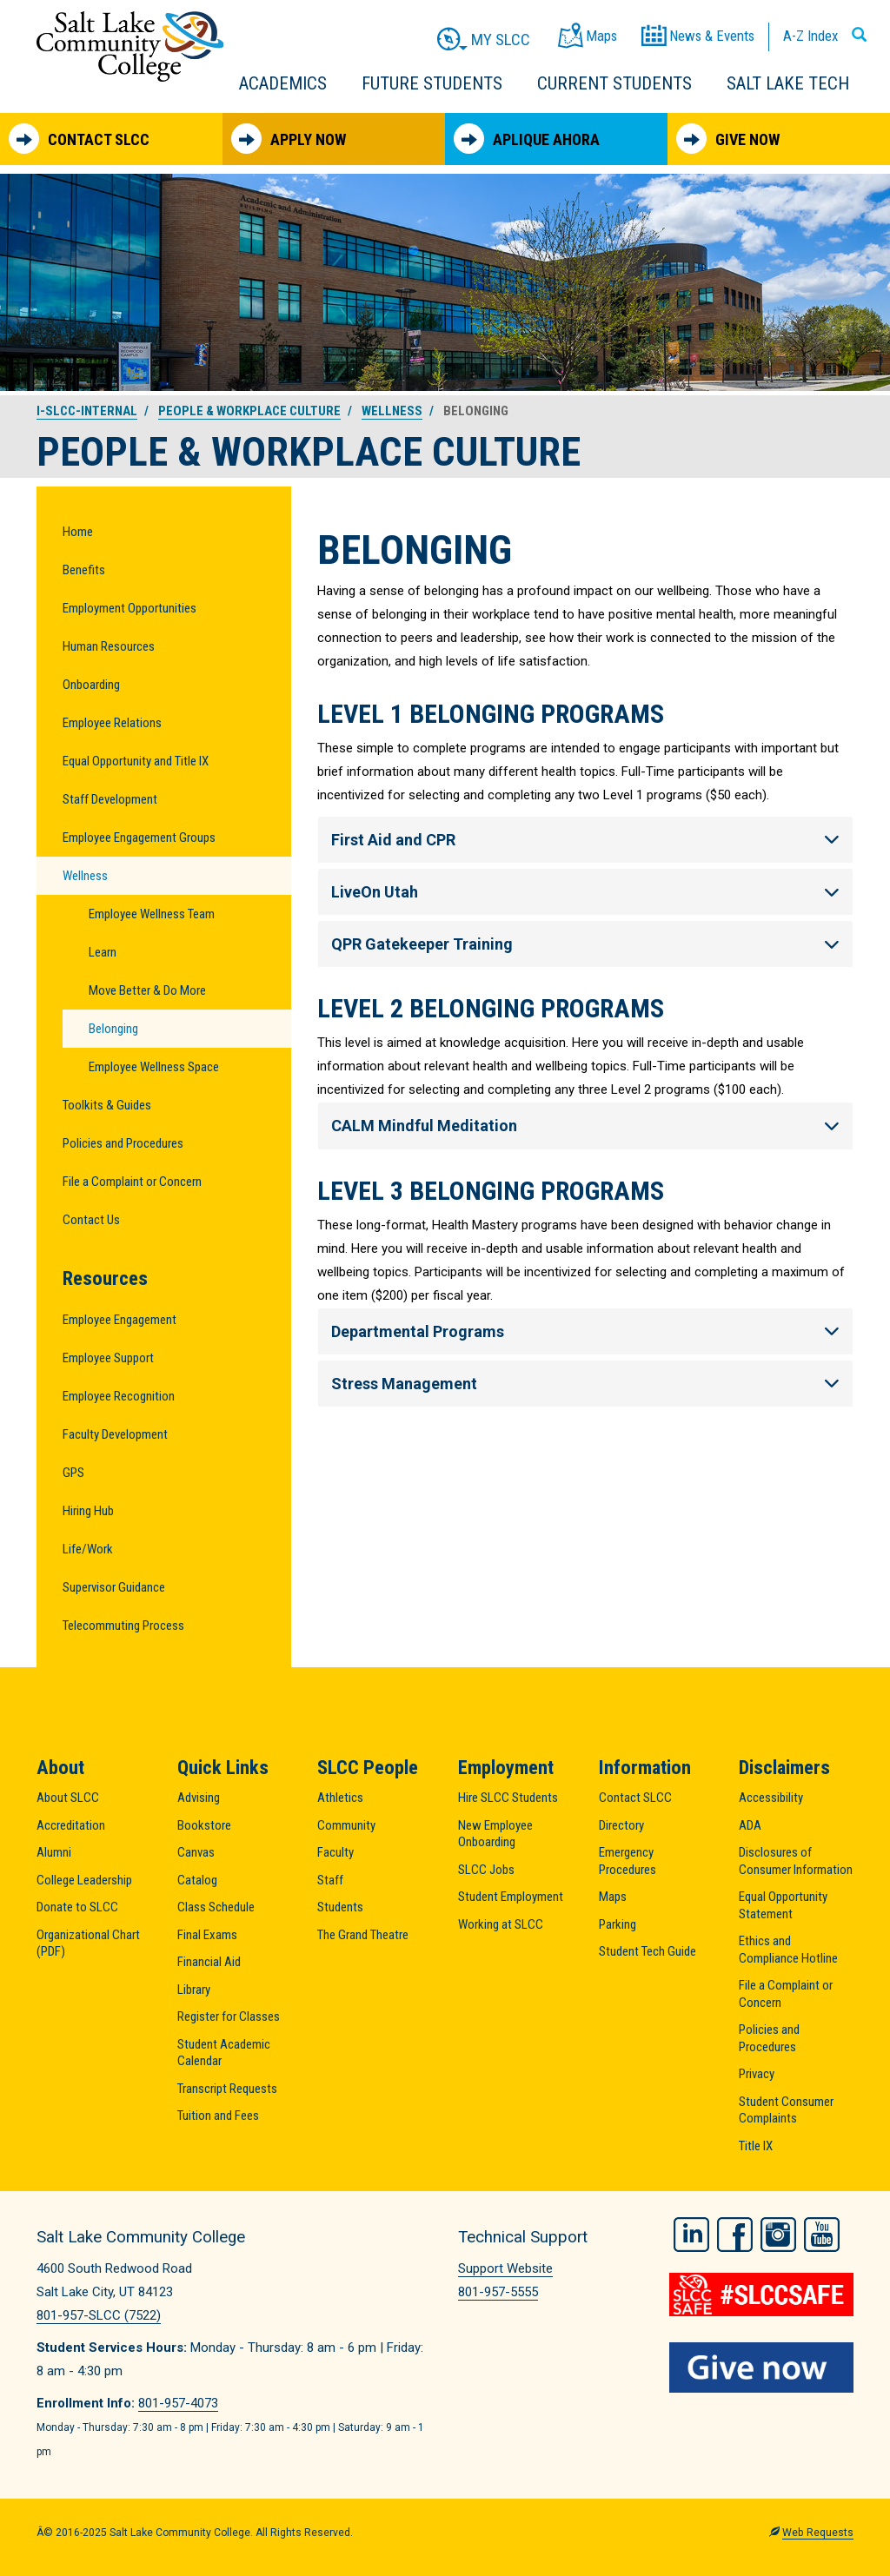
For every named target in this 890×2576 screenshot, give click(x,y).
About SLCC (68, 1797)
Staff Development (110, 799)
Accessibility (771, 1797)
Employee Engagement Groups (139, 837)
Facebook (735, 2234)
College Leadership (84, 1880)
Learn (102, 952)
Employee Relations (112, 723)
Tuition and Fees (218, 2115)
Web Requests (817, 2532)
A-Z (810, 35)
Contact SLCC (79, 138)
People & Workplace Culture (249, 411)
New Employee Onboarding (495, 1834)
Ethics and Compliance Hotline (788, 1949)
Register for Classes (228, 2016)
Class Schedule (216, 1907)
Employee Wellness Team (152, 914)
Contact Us (91, 1220)
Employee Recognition (119, 1396)
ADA (750, 1825)
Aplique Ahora (527, 138)
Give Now (728, 138)
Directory (621, 1825)
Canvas (196, 1852)
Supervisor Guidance (114, 1587)
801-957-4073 (178, 2403)
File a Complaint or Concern (132, 1181)
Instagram (778, 2234)
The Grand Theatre (362, 1935)
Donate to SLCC (77, 1907)
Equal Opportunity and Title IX (136, 761)
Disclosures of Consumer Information (796, 1860)
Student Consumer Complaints (786, 2110)
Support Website (505, 2268)
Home (78, 532)
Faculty (335, 1852)
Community (346, 1825)
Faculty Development (115, 1434)
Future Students (432, 83)
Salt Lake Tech (788, 83)
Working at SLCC (500, 1924)
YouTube (822, 2234)
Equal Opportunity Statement (783, 1905)
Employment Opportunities (129, 608)
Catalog (197, 1880)
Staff (330, 1880)
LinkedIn (691, 2234)
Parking (617, 1924)
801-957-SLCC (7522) (99, 2315)
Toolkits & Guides (107, 1105)
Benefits (84, 570)
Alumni (54, 1852)
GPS (73, 1472)
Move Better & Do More (147, 990)
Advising (198, 1797)
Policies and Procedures (123, 1143)
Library (193, 1989)
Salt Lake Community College (130, 46)
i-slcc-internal (87, 411)
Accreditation (71, 1825)
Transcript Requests (227, 2088)
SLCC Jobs (486, 1869)
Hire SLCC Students (508, 1797)
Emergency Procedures (627, 1860)
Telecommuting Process (123, 1625)
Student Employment (510, 1896)
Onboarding (91, 684)
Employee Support (108, 1358)
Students (340, 1907)
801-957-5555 (498, 2292)
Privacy (756, 2074)
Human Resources (109, 646)
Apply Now (288, 138)
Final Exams (207, 1935)
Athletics (340, 1797)
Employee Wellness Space (154, 1067)
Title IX (756, 2146)
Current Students (614, 83)
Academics (283, 83)
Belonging (113, 1028)
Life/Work (88, 1549)
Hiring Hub (88, 1511)
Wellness (392, 411)
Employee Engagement (119, 1320)
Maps (613, 1896)
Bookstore (204, 1825)
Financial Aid (209, 1962)
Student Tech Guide (647, 1951)
